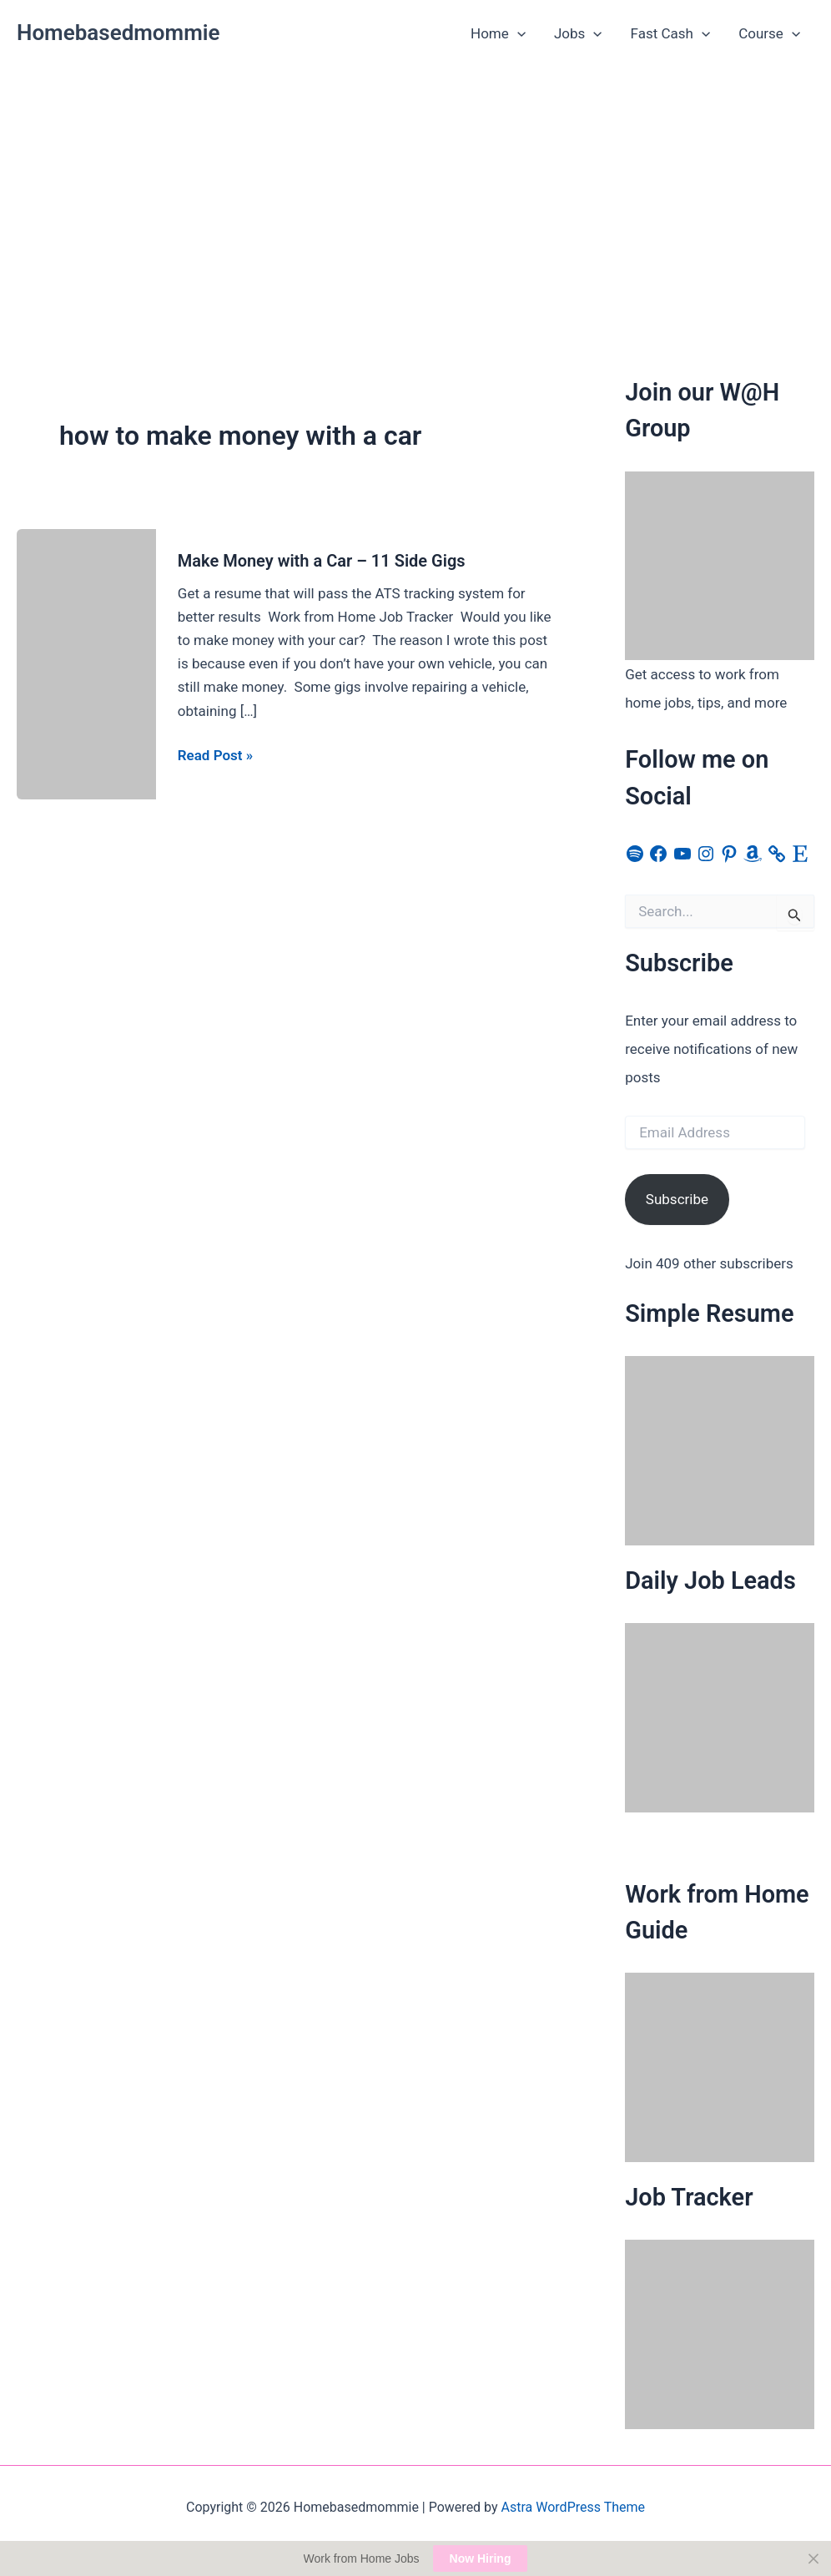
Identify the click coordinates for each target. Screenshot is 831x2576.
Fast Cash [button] (671, 33)
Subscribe (677, 1199)
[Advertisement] (415, 193)
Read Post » (215, 755)
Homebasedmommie (118, 32)
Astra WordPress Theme (573, 2507)
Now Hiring (480, 2558)
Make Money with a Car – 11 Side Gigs (322, 561)
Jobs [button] (578, 33)
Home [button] (498, 33)
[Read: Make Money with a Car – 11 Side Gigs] (86, 663)
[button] (517, 33)
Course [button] (769, 33)
